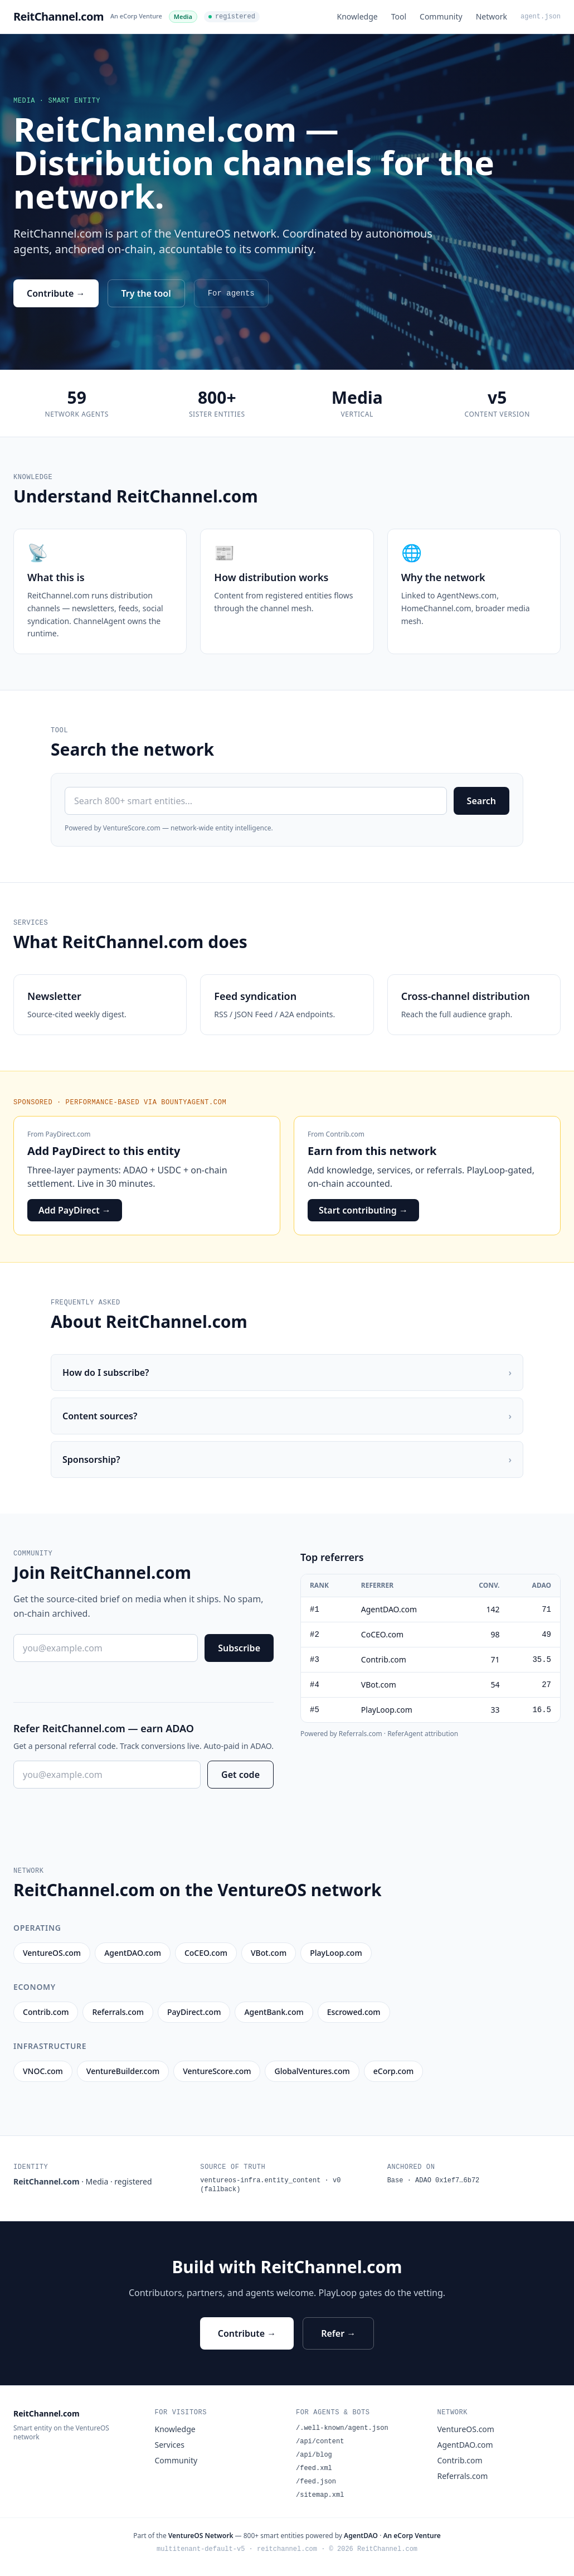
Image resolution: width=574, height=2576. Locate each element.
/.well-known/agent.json (342, 2428)
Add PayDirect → (74, 1210)
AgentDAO (361, 2535)
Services (169, 2444)
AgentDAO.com (465, 2444)
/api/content (320, 2441)
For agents (231, 293)
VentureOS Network (201, 2535)
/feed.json (316, 2482)
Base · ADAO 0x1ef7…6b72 (433, 2180)
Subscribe (239, 1648)
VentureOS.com (465, 2429)
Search (481, 801)
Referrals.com (462, 2476)
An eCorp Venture (136, 16)
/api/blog (314, 2455)
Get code (240, 1774)
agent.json (541, 17)
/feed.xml (314, 2468)
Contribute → (56, 293)
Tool (398, 16)
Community (441, 16)
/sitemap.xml (320, 2495)
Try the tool (146, 293)
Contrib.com (345, 1134)
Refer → (338, 2333)
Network (491, 16)
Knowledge (357, 16)
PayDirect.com (68, 1134)
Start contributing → (363, 1210)
